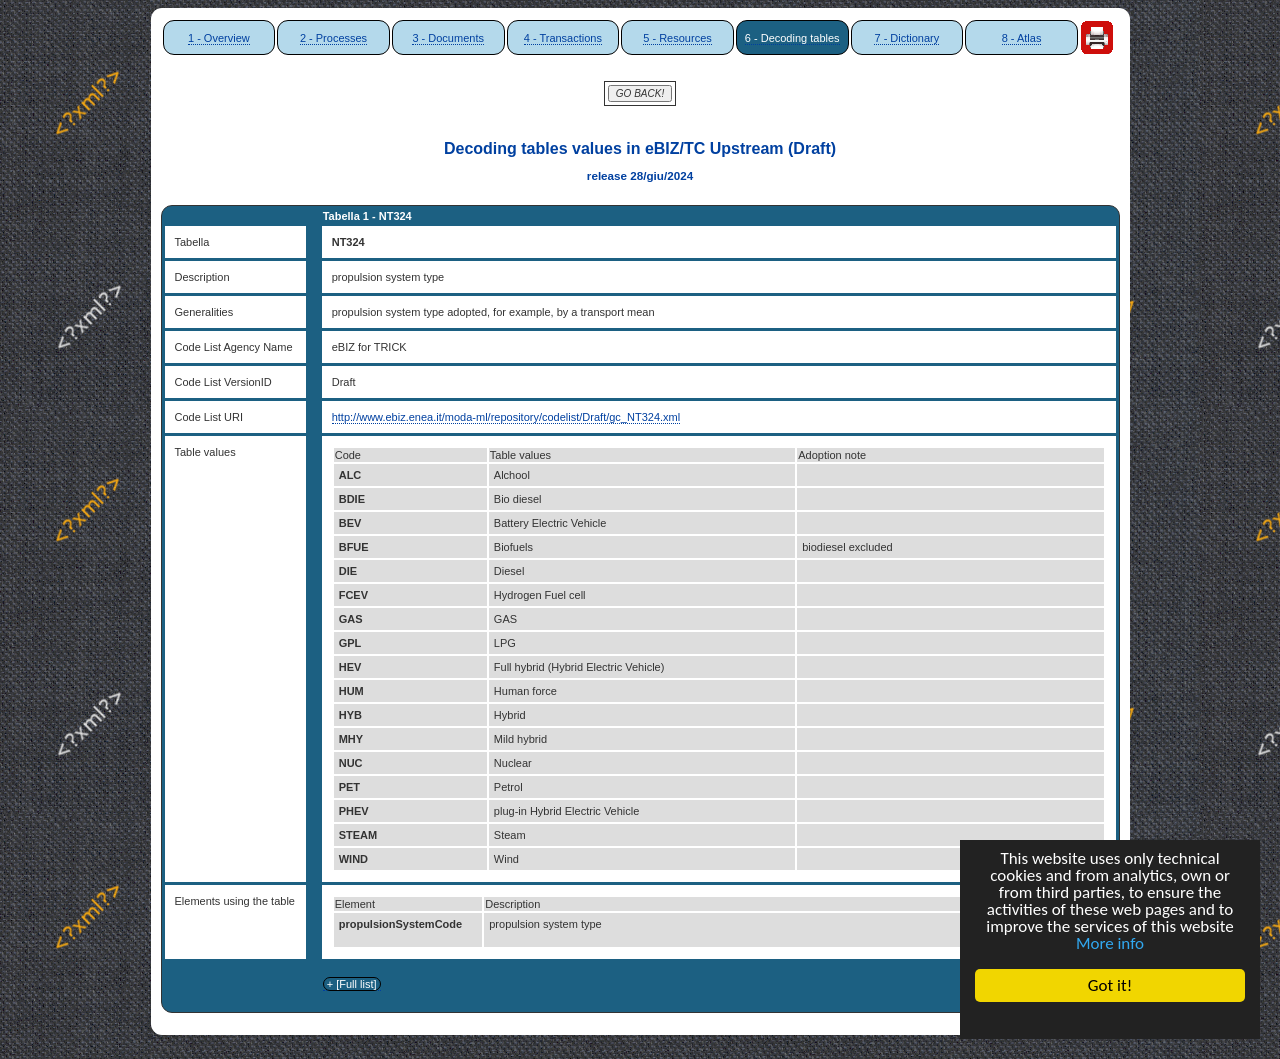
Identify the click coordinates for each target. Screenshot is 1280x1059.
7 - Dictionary (906, 38)
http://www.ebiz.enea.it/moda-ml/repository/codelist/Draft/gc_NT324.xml (506, 417)
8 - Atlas (1022, 38)
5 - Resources (677, 38)
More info (1110, 943)
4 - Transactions (563, 38)
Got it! (1110, 985)
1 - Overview (219, 38)
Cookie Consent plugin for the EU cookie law (1110, 1020)
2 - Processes (333, 38)
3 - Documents (448, 38)
